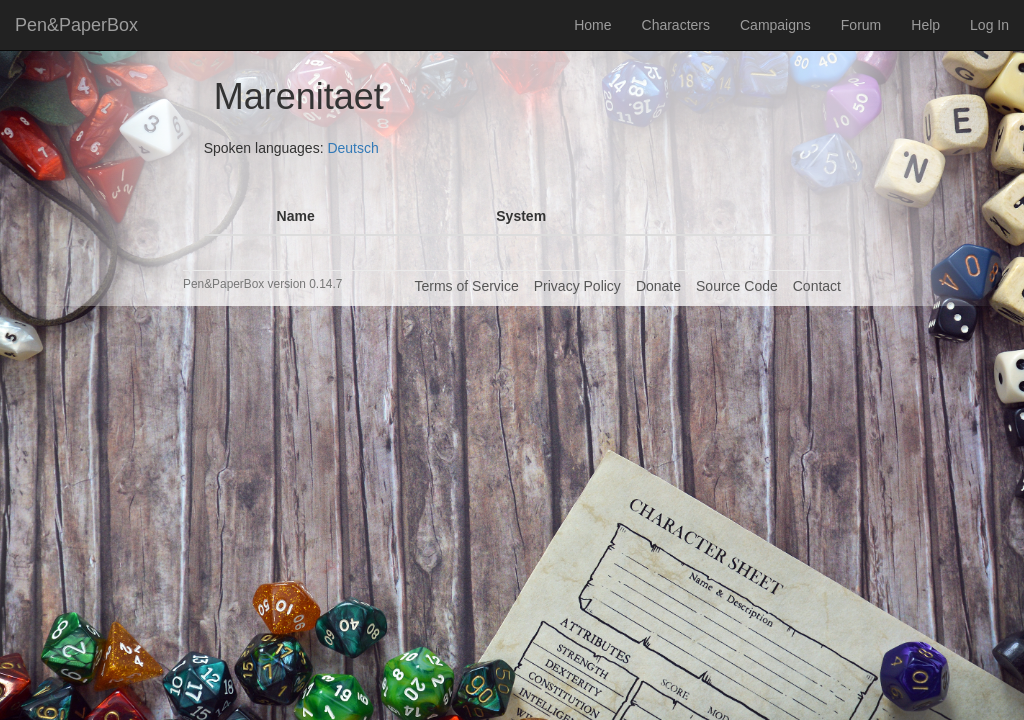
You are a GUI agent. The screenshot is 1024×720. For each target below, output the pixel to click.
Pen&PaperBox (76, 25)
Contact (817, 286)
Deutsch (352, 148)
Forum (861, 25)
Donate (658, 286)
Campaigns (775, 25)
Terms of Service (466, 286)
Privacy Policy (577, 286)
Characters (676, 25)
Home (592, 25)
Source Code (737, 286)
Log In (989, 25)
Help (925, 25)
